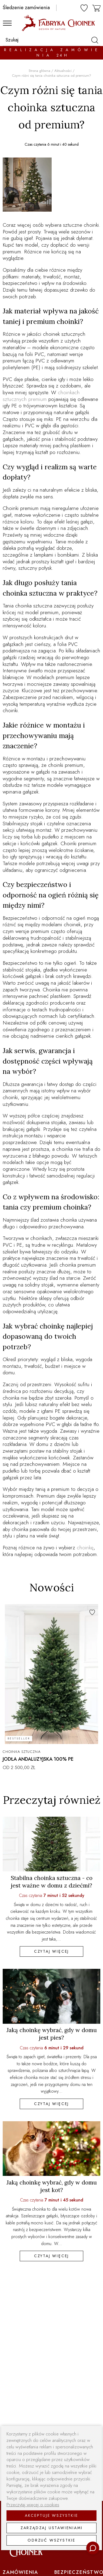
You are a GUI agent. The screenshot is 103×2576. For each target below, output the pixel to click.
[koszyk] (97, 7)
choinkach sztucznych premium (41, 396)
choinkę (85, 1547)
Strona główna (39, 70)
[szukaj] (94, 40)
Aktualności (63, 70)
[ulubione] (84, 8)
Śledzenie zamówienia (26, 7)
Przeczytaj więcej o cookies (32, 2505)
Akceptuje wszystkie (51, 2515)
